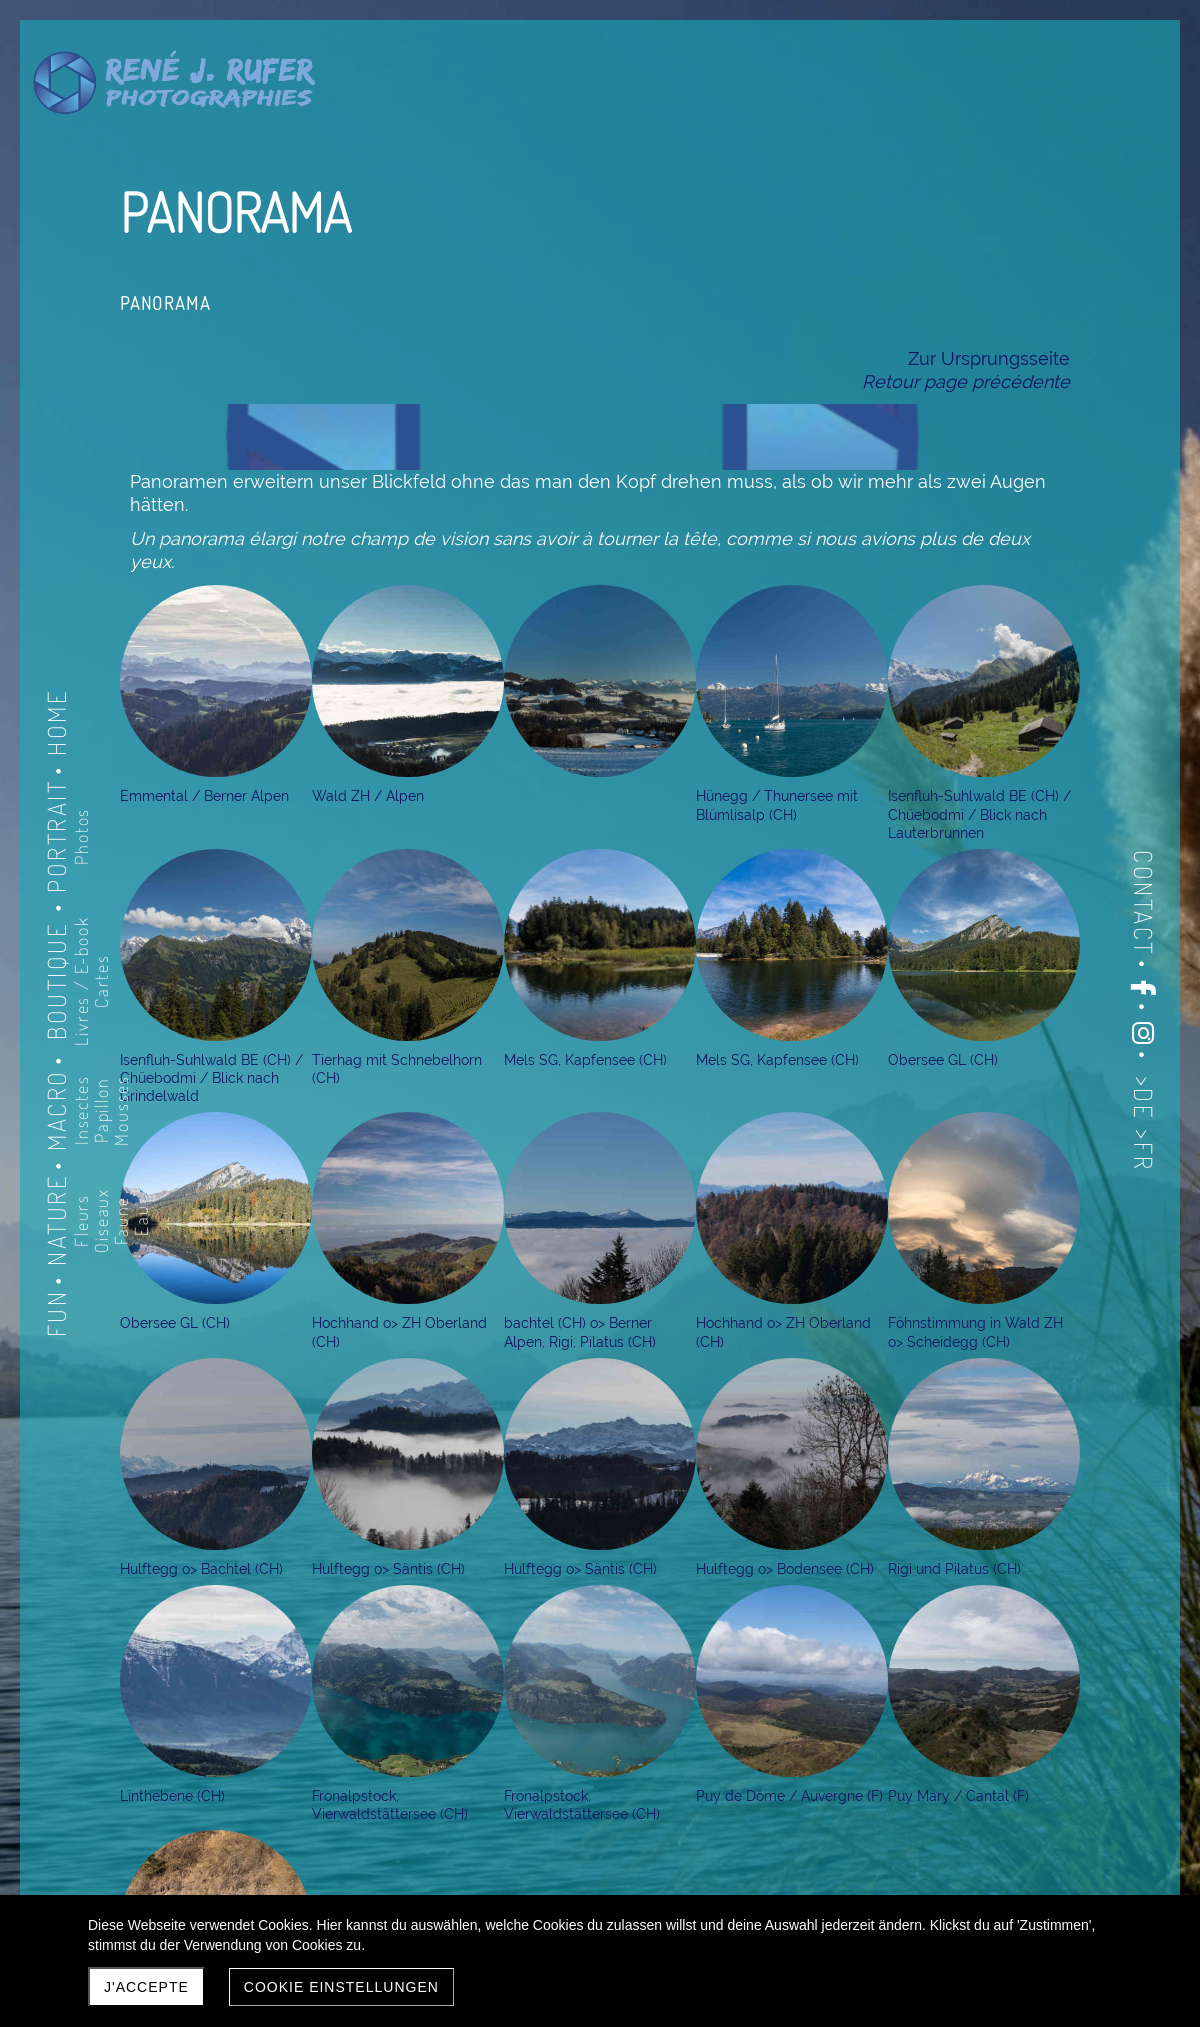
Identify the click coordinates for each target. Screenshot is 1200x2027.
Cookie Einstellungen (341, 1987)
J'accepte (146, 1987)
